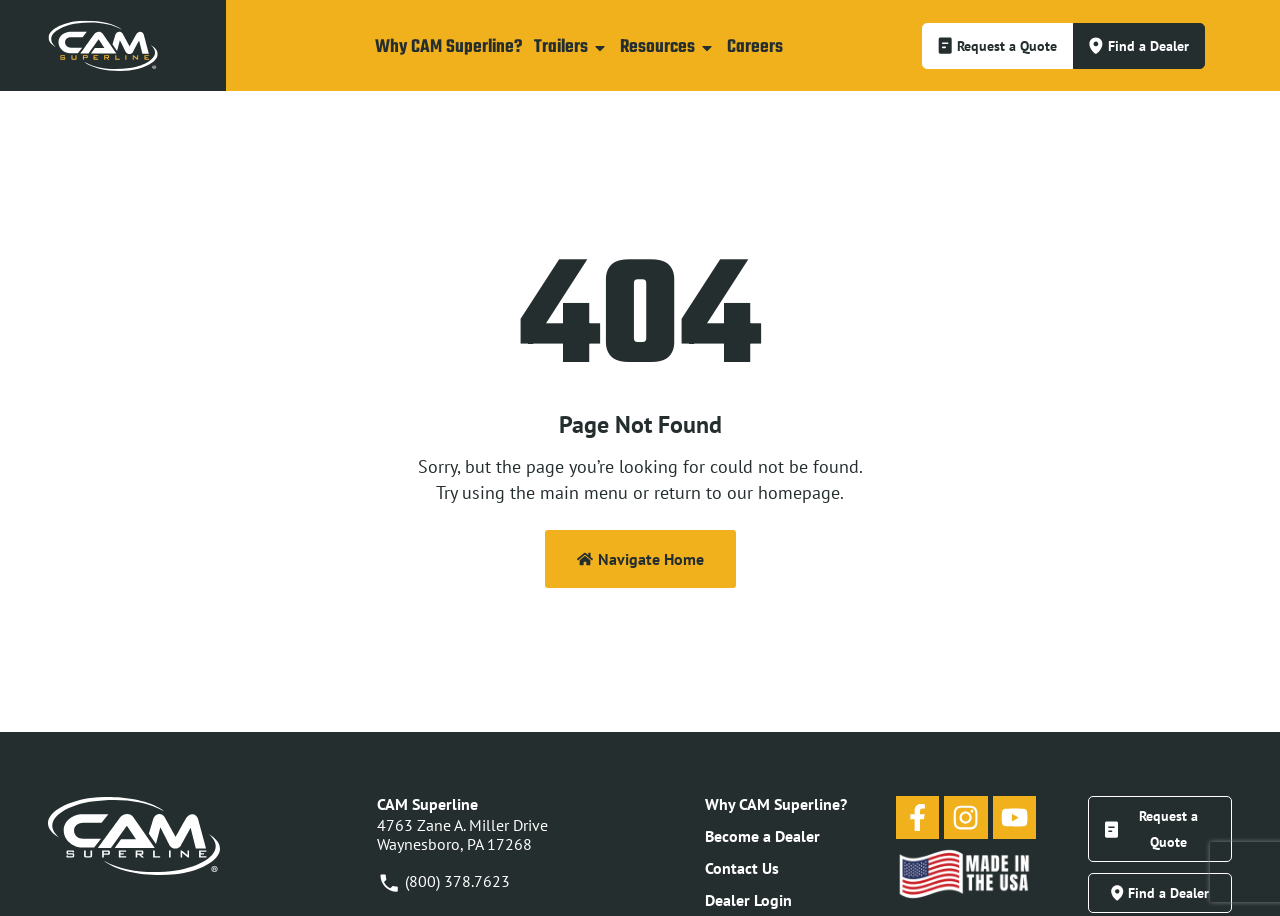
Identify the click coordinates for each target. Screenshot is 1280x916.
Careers (755, 47)
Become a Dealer (762, 836)
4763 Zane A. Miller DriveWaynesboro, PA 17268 (462, 834)
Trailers (571, 48)
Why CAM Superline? (448, 47)
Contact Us (742, 868)
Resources (667, 48)
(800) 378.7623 (443, 881)
